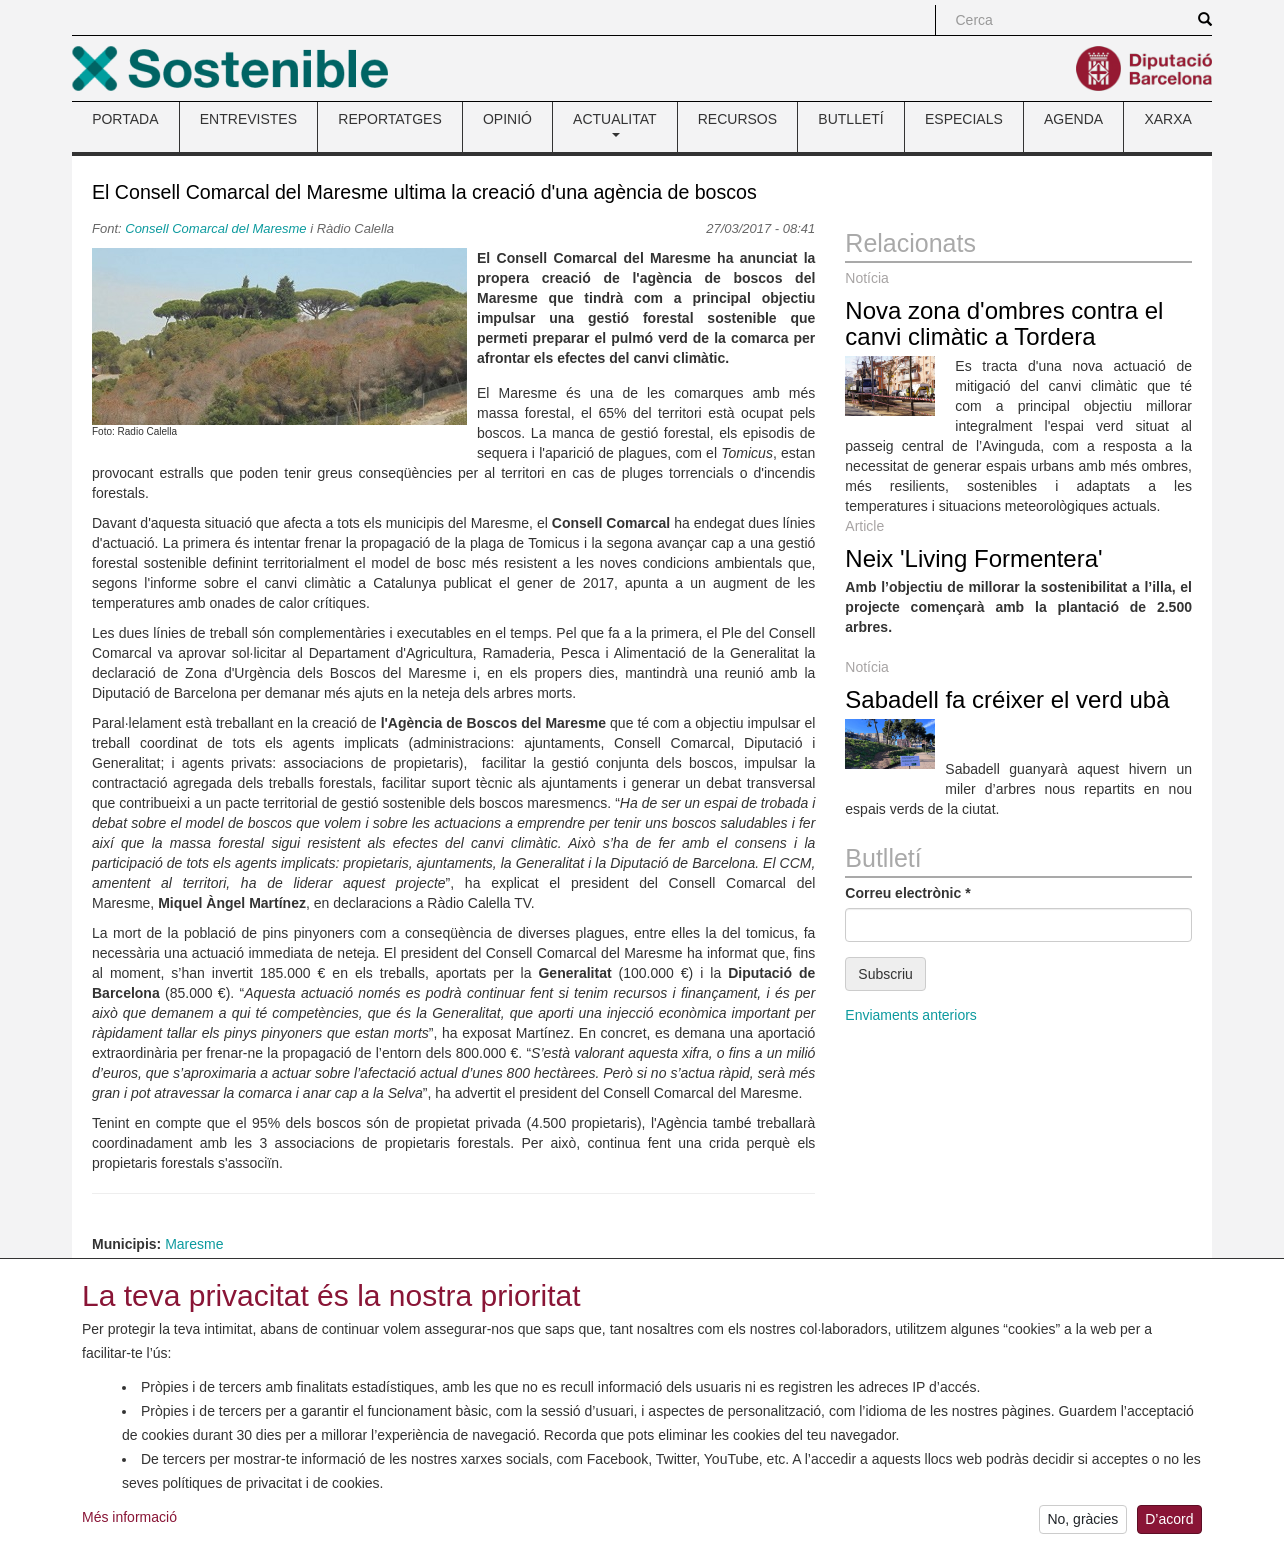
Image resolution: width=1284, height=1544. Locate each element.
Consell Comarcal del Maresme (215, 228)
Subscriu (885, 974)
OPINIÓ (507, 119)
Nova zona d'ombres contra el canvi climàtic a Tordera (1004, 323)
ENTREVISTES (248, 119)
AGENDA (1073, 119)
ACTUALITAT (615, 124)
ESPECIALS (964, 119)
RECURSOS (737, 119)
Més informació (129, 1519)
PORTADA (125, 119)
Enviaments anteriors (911, 1015)
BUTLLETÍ (850, 119)
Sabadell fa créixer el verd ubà (1007, 699)
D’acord (1169, 1522)
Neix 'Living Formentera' (973, 558)
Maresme (194, 1244)
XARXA (1167, 119)
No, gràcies (1082, 1522)
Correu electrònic (907, 893)
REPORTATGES (389, 119)
